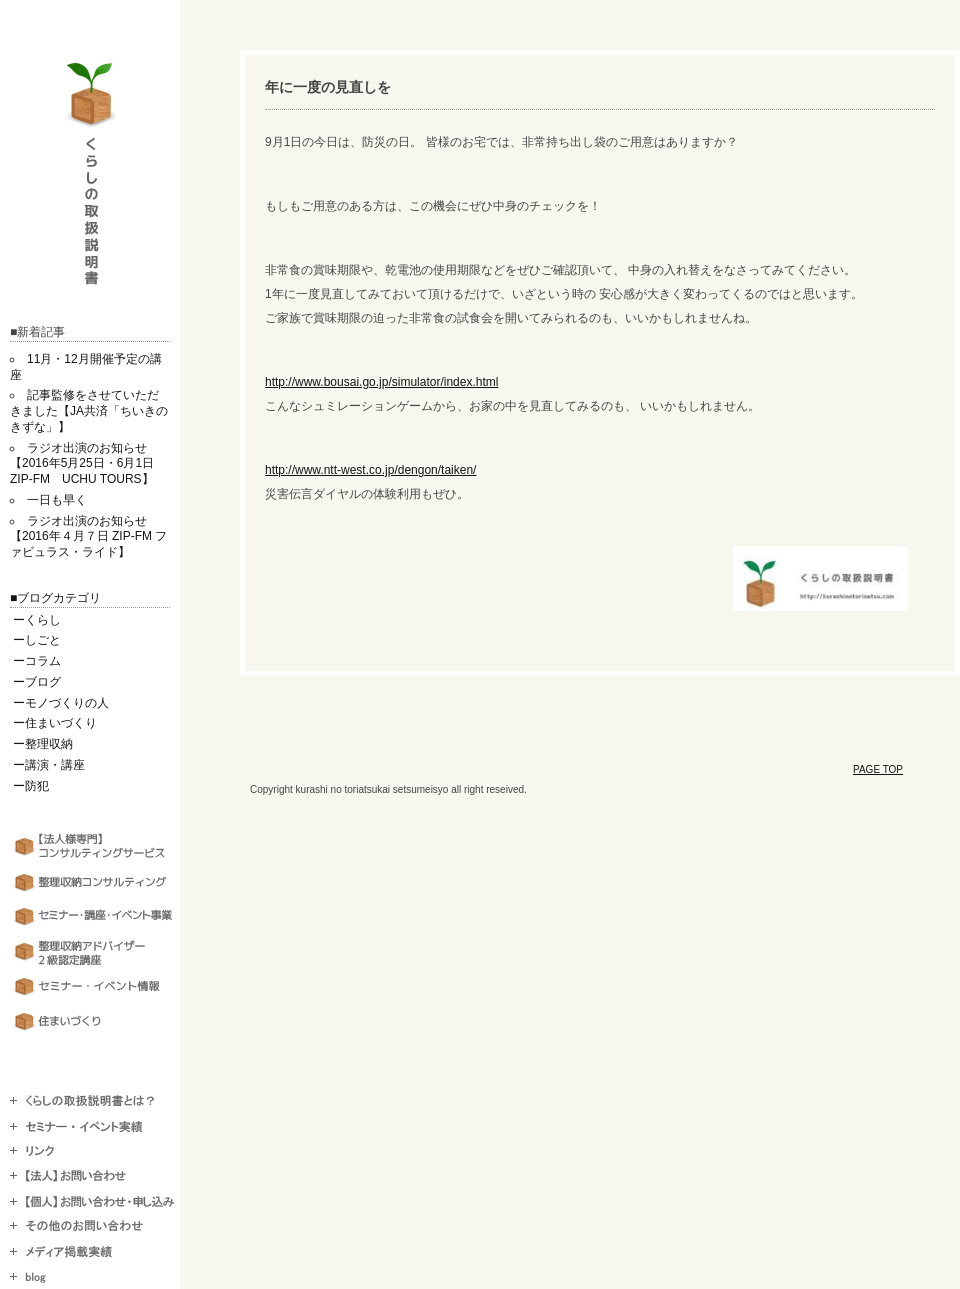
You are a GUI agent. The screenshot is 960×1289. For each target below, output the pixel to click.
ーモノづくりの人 (61, 703)
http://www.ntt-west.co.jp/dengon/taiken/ (370, 470)
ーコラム (37, 661)
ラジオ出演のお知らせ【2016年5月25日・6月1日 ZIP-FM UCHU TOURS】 (88, 464)
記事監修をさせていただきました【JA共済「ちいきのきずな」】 (89, 411)
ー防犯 (31, 786)
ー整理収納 (43, 744)
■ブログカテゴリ (55, 598)
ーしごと (37, 640)
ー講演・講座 (49, 765)
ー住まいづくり (55, 723)
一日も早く (57, 500)
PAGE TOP (878, 769)
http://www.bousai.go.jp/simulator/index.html (381, 382)
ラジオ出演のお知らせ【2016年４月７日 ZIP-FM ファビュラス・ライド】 (88, 537)
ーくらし (37, 620)
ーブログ (37, 682)
